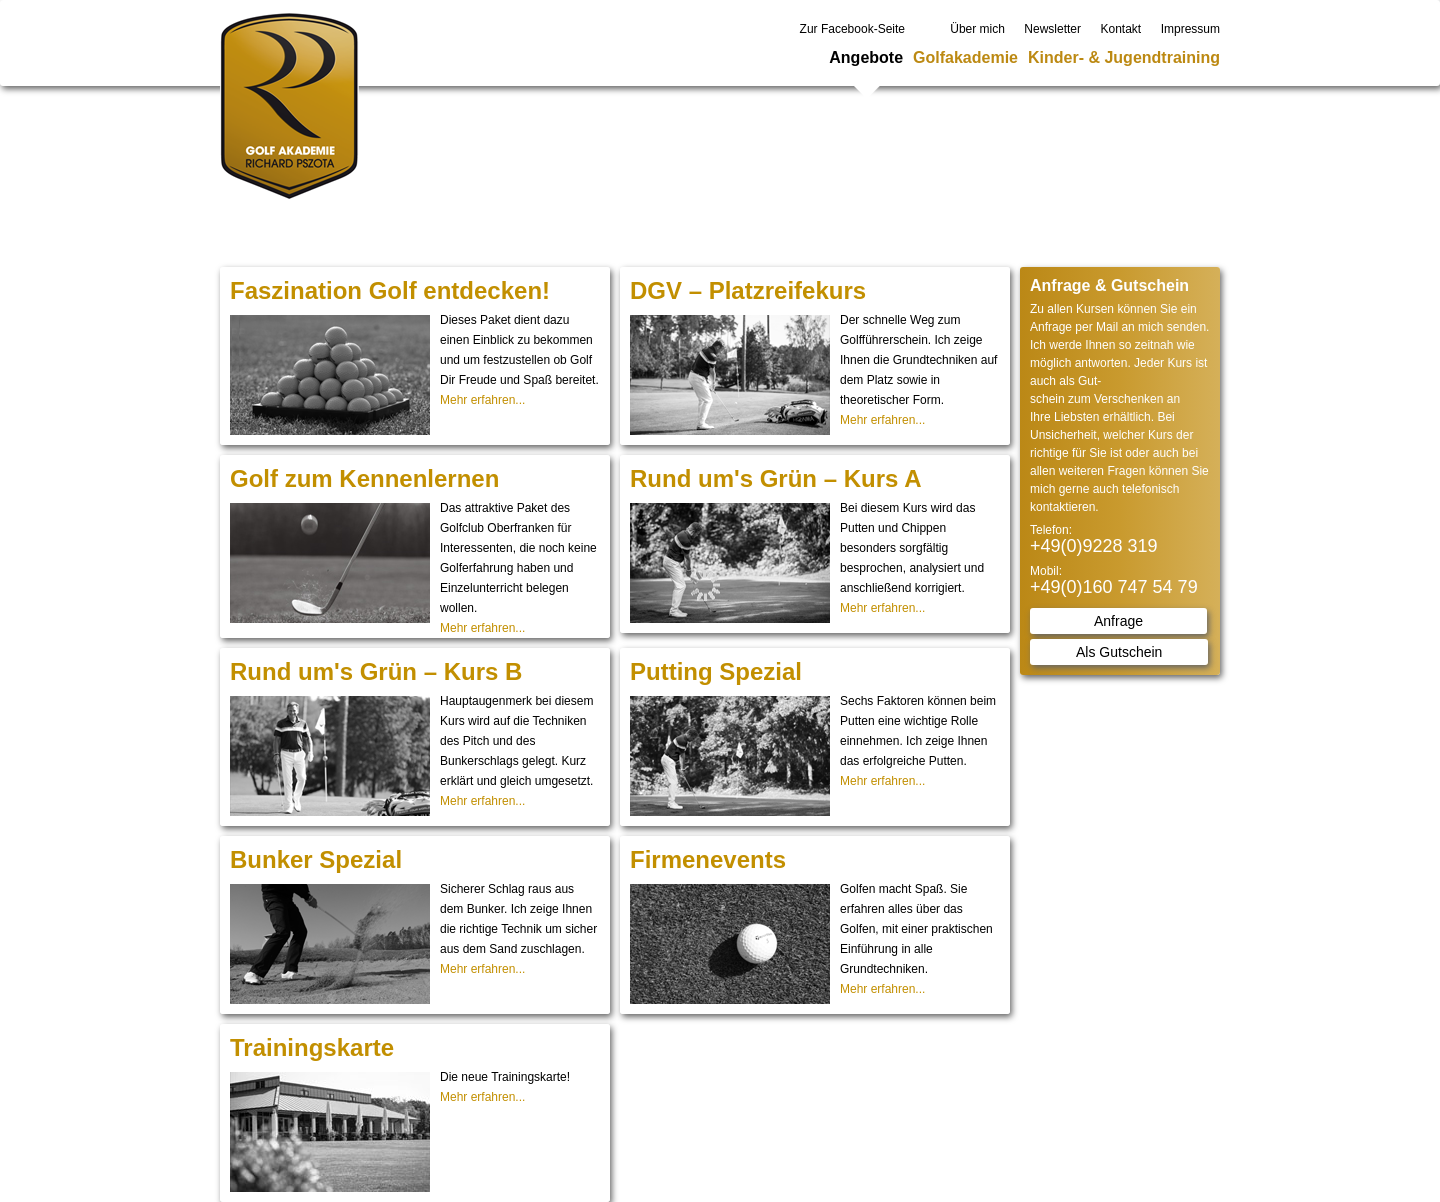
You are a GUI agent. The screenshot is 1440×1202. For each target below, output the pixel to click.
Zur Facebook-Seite (852, 29)
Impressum (1190, 29)
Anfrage (1118, 621)
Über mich (977, 29)
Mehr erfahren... (482, 400)
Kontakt (1121, 29)
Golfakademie (965, 57)
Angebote (866, 57)
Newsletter (1052, 29)
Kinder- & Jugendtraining (1124, 57)
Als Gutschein (1119, 652)
